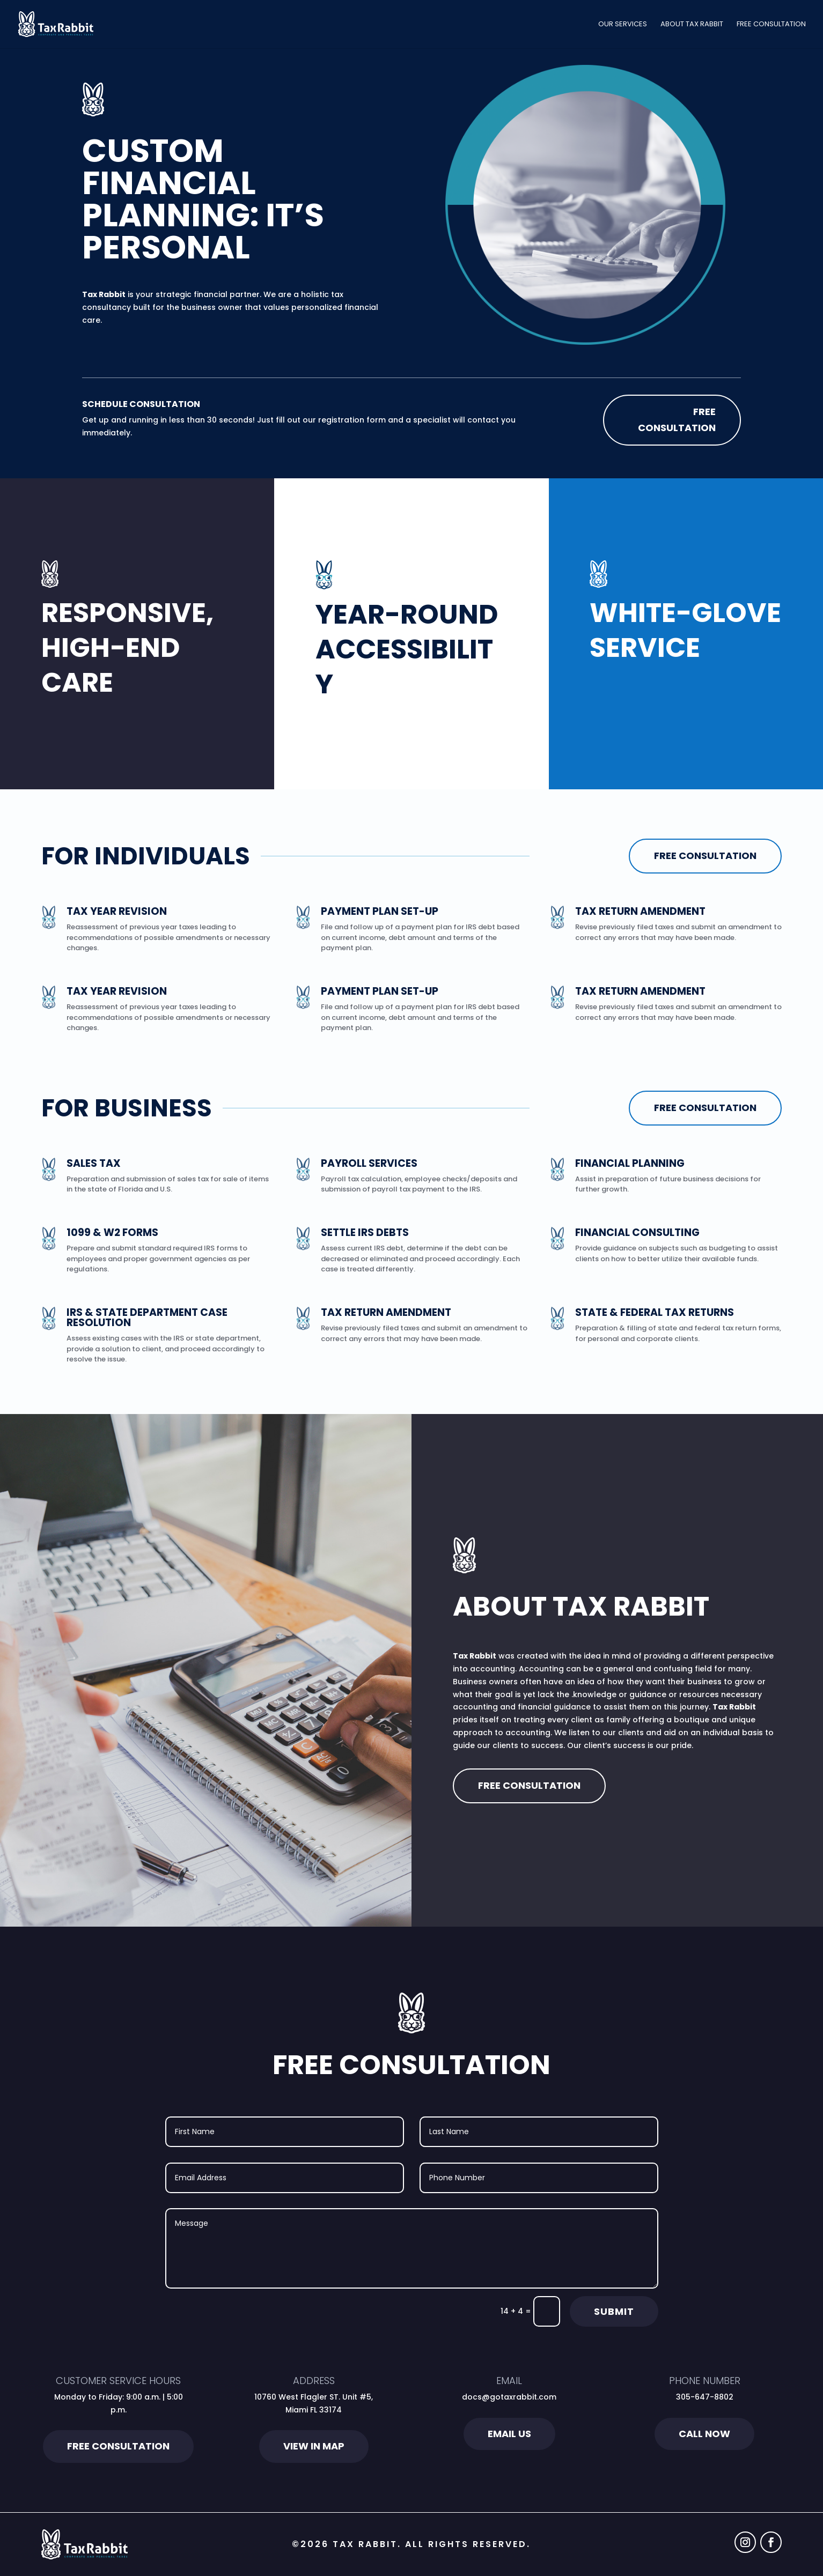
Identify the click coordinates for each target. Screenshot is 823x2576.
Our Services (622, 24)
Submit (614, 2311)
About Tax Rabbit (691, 24)
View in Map (313, 2446)
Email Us (509, 2433)
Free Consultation (771, 24)
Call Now (704, 2433)
